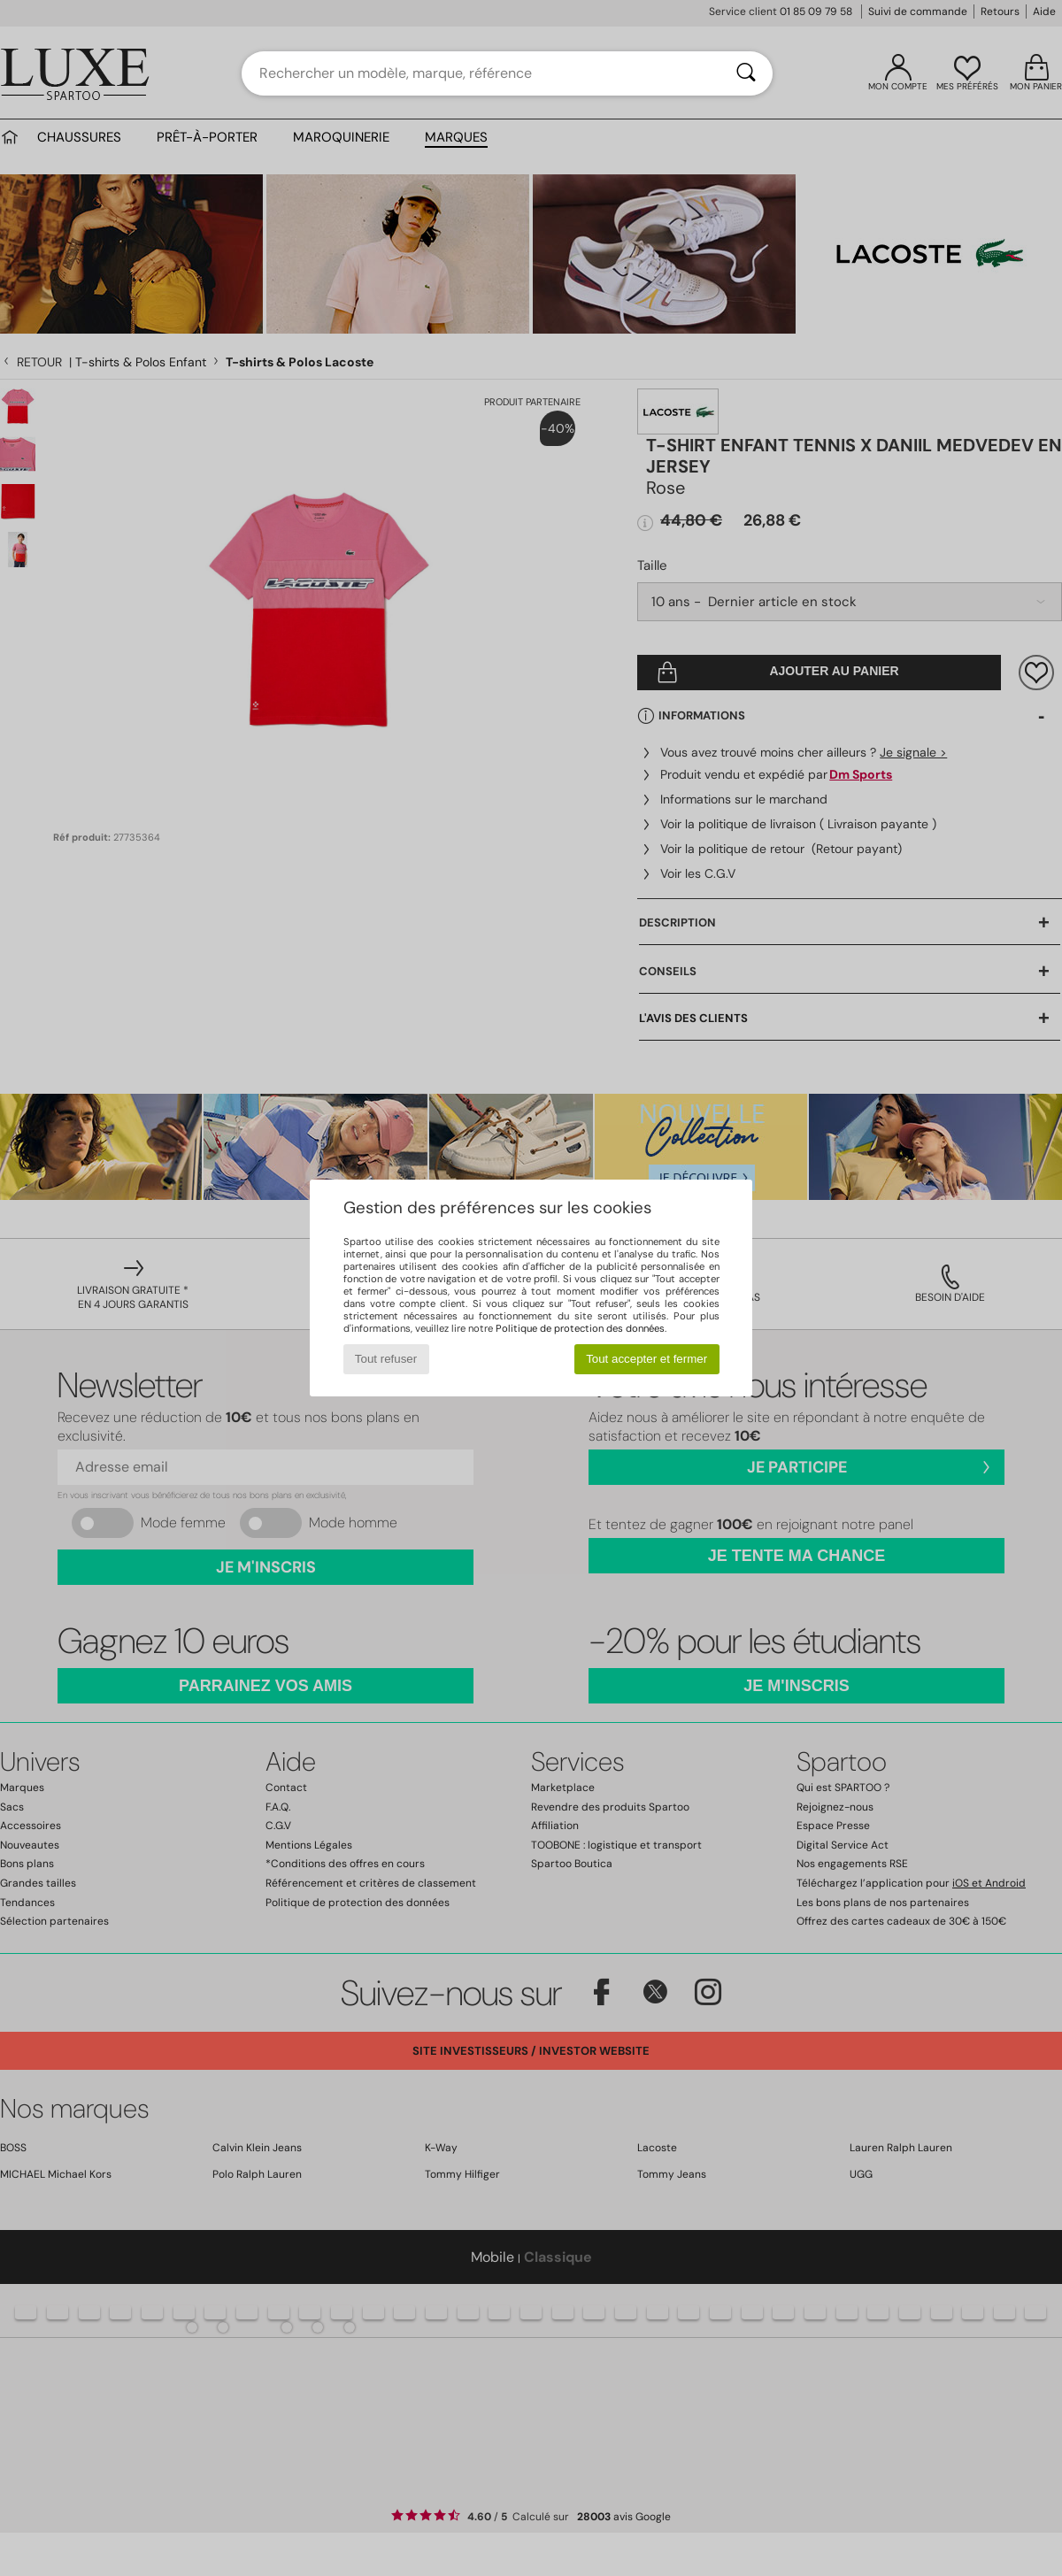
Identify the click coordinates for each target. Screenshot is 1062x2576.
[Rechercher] (746, 73)
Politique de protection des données (580, 1328)
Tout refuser (386, 1358)
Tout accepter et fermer (646, 1358)
